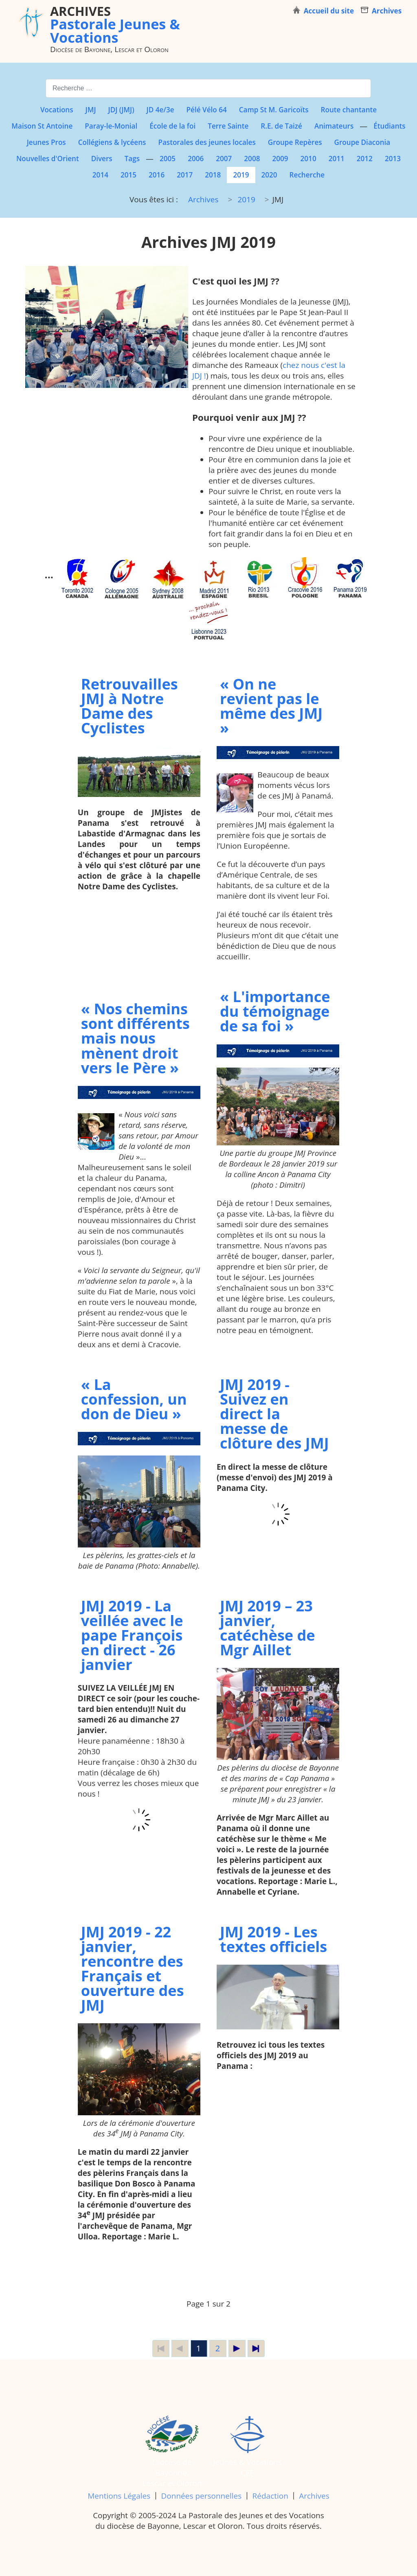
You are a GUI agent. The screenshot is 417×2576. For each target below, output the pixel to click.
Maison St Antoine (41, 126)
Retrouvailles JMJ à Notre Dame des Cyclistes (129, 706)
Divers (101, 158)
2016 (157, 174)
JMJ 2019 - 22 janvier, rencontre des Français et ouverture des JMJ (132, 1968)
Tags (132, 158)
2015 (128, 174)
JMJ (91, 109)
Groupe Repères (295, 142)
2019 (241, 174)
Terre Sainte (228, 126)
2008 (252, 158)
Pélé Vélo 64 (207, 109)
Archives (314, 2496)
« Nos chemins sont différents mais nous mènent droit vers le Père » (135, 1037)
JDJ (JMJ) (121, 109)
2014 (100, 174)
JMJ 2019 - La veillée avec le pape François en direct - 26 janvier (132, 1635)
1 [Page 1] (198, 2348)
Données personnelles (201, 2496)
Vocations (56, 109)
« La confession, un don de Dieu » (134, 1399)
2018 (213, 174)
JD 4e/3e (160, 109)
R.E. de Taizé (281, 126)
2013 (393, 158)
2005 (168, 158)
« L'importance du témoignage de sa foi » (275, 1011)
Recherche (307, 174)
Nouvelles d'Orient (47, 158)
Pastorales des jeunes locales (206, 142)
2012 (365, 158)
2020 (269, 174)
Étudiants (389, 126)
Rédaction (270, 2496)
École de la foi (172, 126)
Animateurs (333, 126)
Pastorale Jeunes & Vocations (115, 24)
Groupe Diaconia (362, 142)
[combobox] (208, 88)
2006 (196, 158)
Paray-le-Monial (111, 126)
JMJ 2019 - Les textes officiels (273, 1939)
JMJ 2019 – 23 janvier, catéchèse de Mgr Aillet (267, 1628)
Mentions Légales (119, 2496)
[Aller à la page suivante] (236, 2348)
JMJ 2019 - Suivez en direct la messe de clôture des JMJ (274, 1413)
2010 (308, 158)
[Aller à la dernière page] (256, 2348)
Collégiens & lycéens (112, 142)
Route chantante (349, 109)
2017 (185, 174)
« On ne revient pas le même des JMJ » (271, 706)
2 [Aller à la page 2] (217, 2348)
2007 (224, 158)
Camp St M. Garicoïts (274, 109)
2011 (337, 158)
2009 (280, 158)
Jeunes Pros (46, 142)
